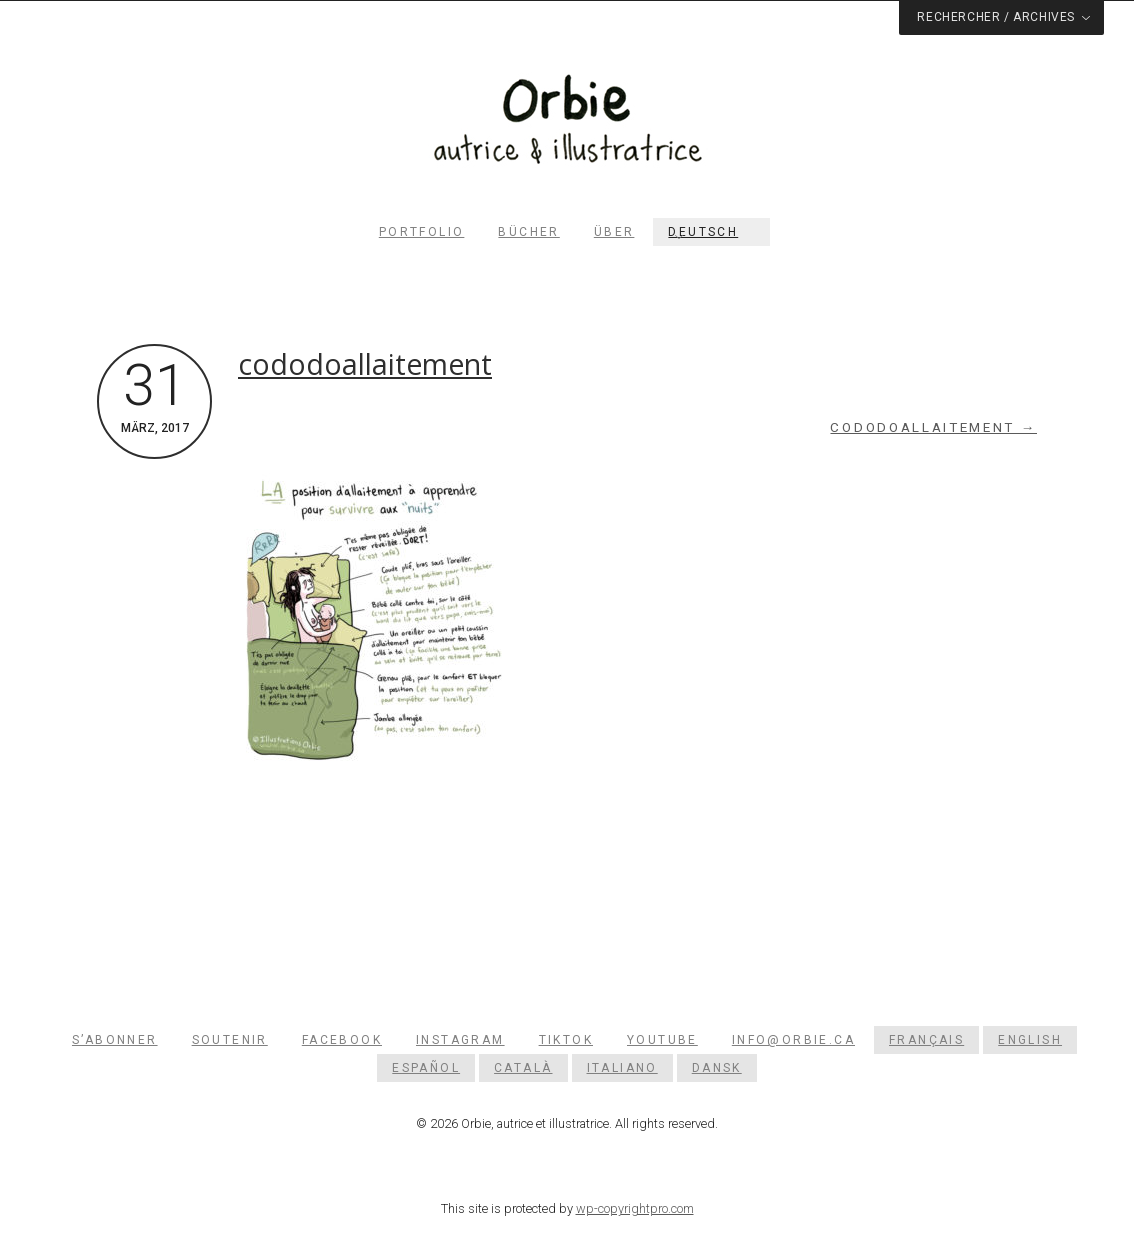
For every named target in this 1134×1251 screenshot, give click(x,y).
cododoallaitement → (933, 427)
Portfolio (422, 232)
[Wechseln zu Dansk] (717, 1068)
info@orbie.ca (793, 1040)
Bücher (528, 232)
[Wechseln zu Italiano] (622, 1068)
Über (614, 232)
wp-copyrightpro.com (635, 1208)
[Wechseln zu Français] (926, 1040)
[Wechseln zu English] (1030, 1040)
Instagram (460, 1040)
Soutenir (230, 1040)
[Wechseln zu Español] (426, 1068)
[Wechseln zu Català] (523, 1068)
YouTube (662, 1040)
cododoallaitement (365, 364)
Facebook (342, 1040)
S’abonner (115, 1040)
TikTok (566, 1040)
